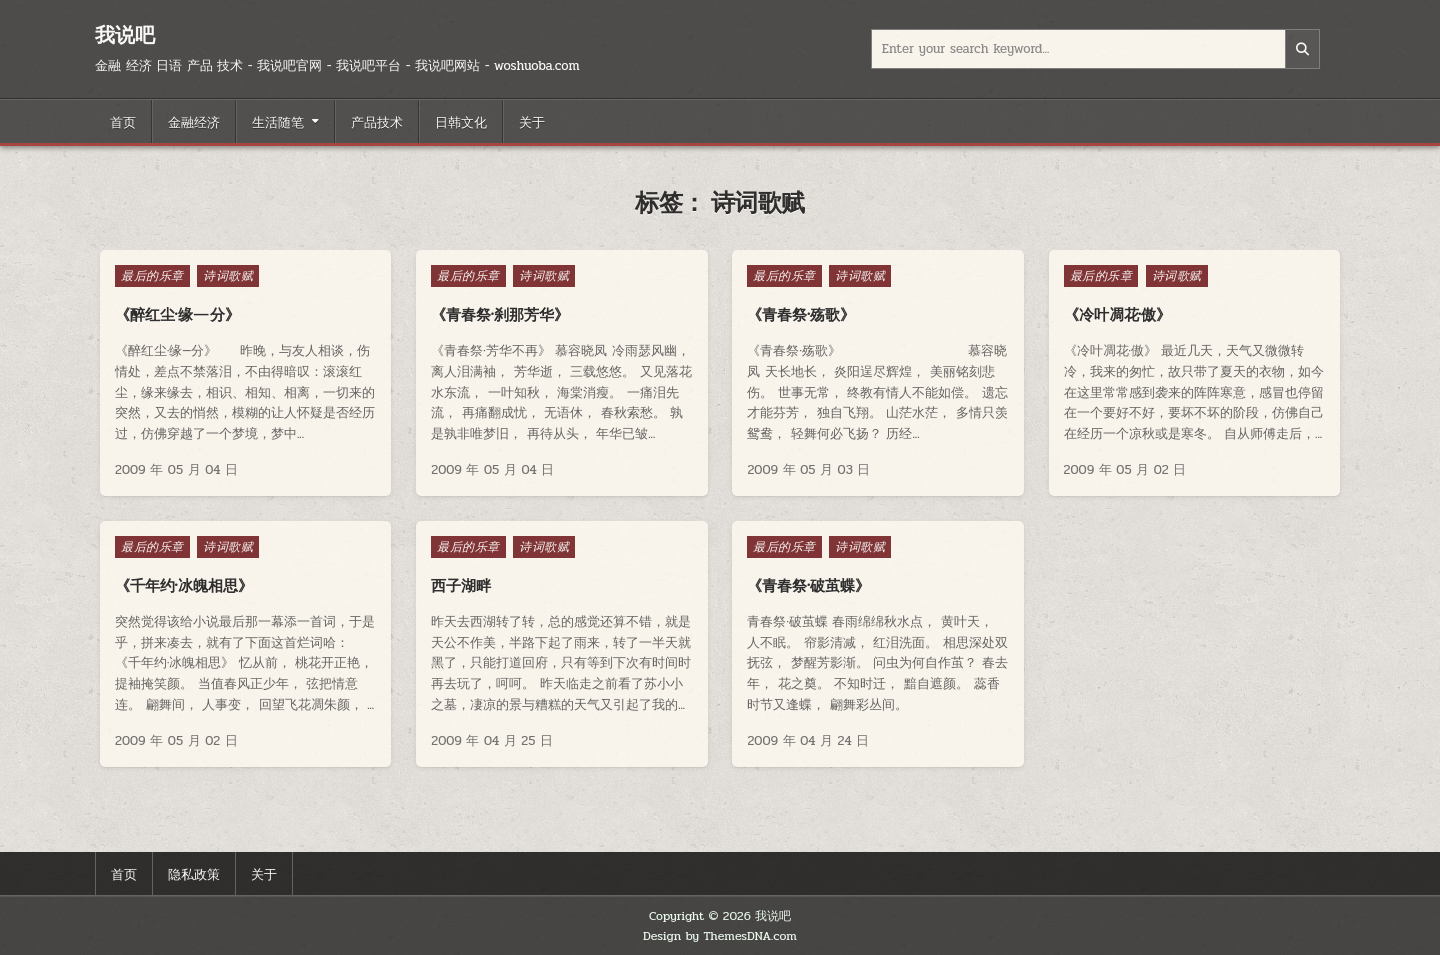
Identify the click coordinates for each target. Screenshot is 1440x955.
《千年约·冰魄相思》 (184, 585)
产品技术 (377, 121)
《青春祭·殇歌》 (801, 314)
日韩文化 (461, 121)
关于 (532, 121)
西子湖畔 (461, 585)
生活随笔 (278, 121)
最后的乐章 (152, 276)
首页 (123, 121)
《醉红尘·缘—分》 (177, 314)
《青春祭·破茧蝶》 (808, 585)
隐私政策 (194, 873)
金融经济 (194, 121)
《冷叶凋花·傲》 (1118, 314)
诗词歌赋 (228, 276)
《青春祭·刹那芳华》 (500, 314)
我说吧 (125, 34)
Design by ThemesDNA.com (720, 936)
